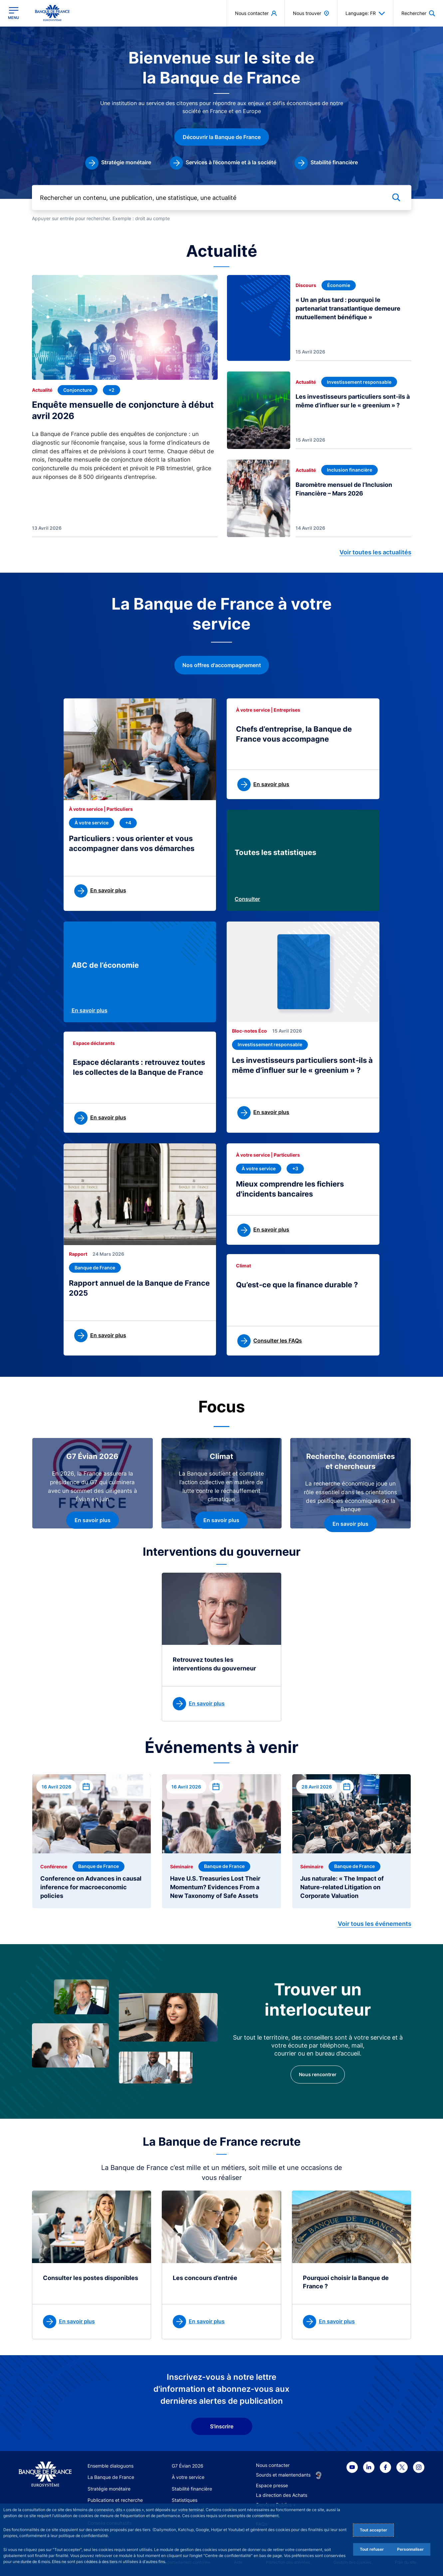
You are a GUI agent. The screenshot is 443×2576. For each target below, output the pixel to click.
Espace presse (272, 2485)
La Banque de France (111, 2477)
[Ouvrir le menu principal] (13, 13)
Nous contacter (273, 2465)
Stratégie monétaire (109, 2489)
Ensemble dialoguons (110, 2466)
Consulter (247, 899)
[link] (118, 163)
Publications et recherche (115, 2500)
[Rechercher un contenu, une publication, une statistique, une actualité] (221, 197)
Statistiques (184, 2500)
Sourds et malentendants (283, 2475)
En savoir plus (90, 1010)
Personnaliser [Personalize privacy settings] (410, 2549)
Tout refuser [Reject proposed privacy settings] (372, 2549)
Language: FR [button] (365, 13)
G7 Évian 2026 (187, 2466)
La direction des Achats (281, 2495)
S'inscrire (221, 2426)
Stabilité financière (192, 2489)
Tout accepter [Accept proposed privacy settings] (373, 2529)
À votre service (188, 2477)
